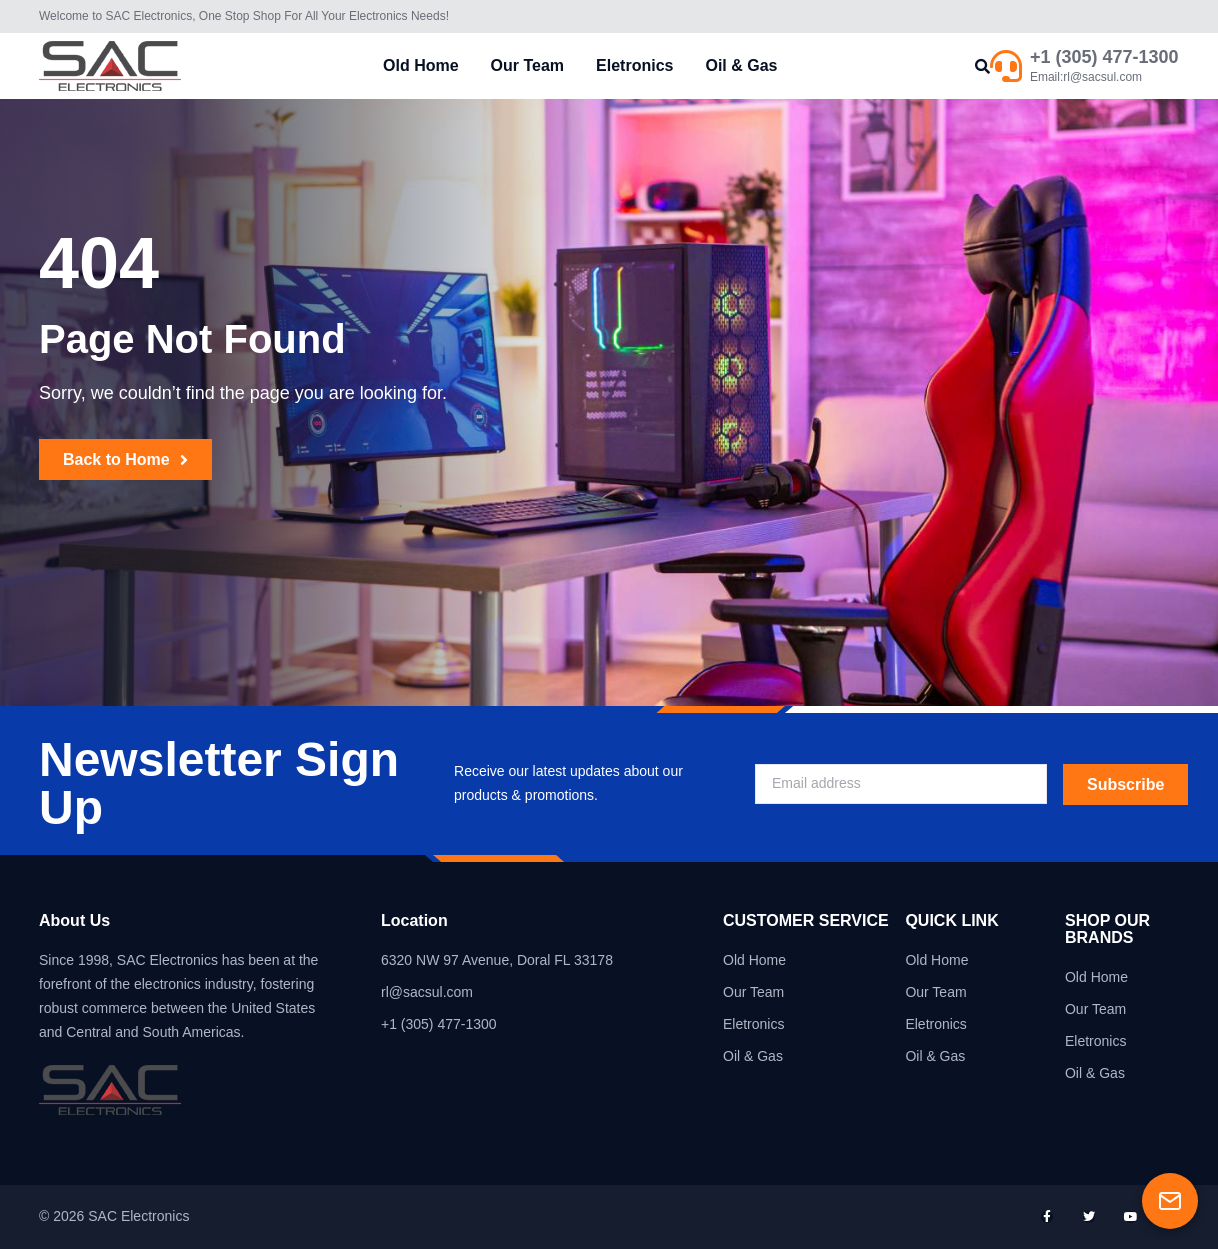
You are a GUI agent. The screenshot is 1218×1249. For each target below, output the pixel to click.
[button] (982, 66)
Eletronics (634, 65)
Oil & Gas (741, 65)
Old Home (421, 65)
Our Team (528, 65)
